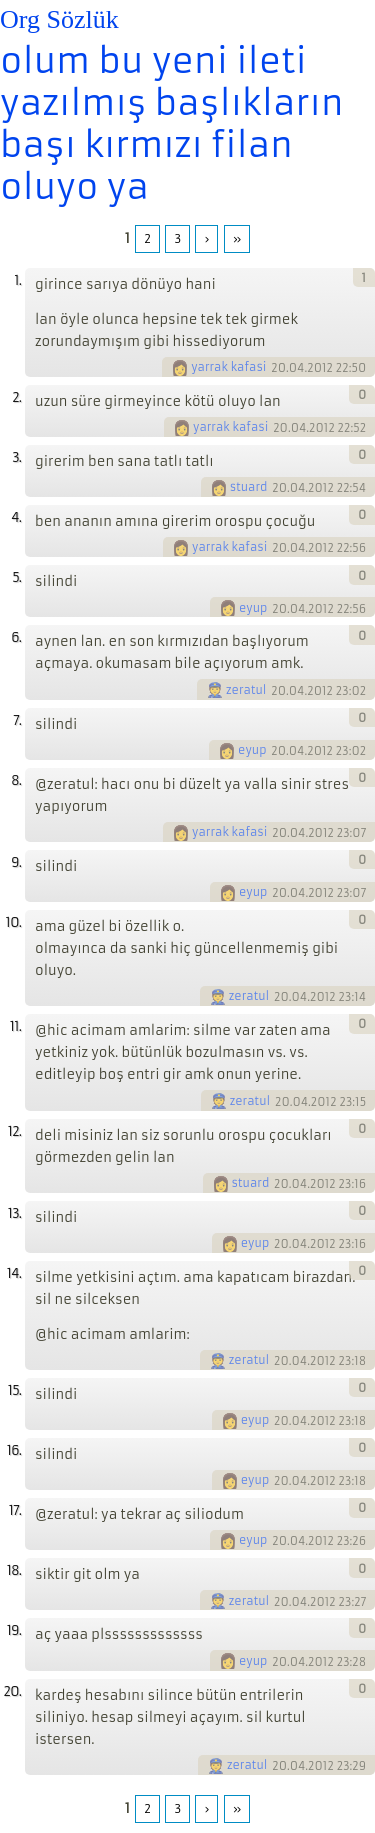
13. (14, 1213)
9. (16, 862)
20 (278, 368)
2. (16, 397)
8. (16, 780)
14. (14, 1273)
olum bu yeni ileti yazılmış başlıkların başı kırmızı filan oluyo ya (171, 124)
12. (14, 1131)
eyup (253, 608)
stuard (249, 487)
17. (15, 1510)
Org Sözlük (59, 19)
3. (16, 457)
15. (14, 1390)
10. (13, 922)
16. (14, 1450)
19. (14, 1630)
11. (15, 1026)
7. (17, 720)
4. (16, 517)
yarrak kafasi (228, 367)
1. (17, 280)
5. (16, 577)
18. (14, 1570)
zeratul (246, 690)
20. (12, 1691)
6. (16, 637)
